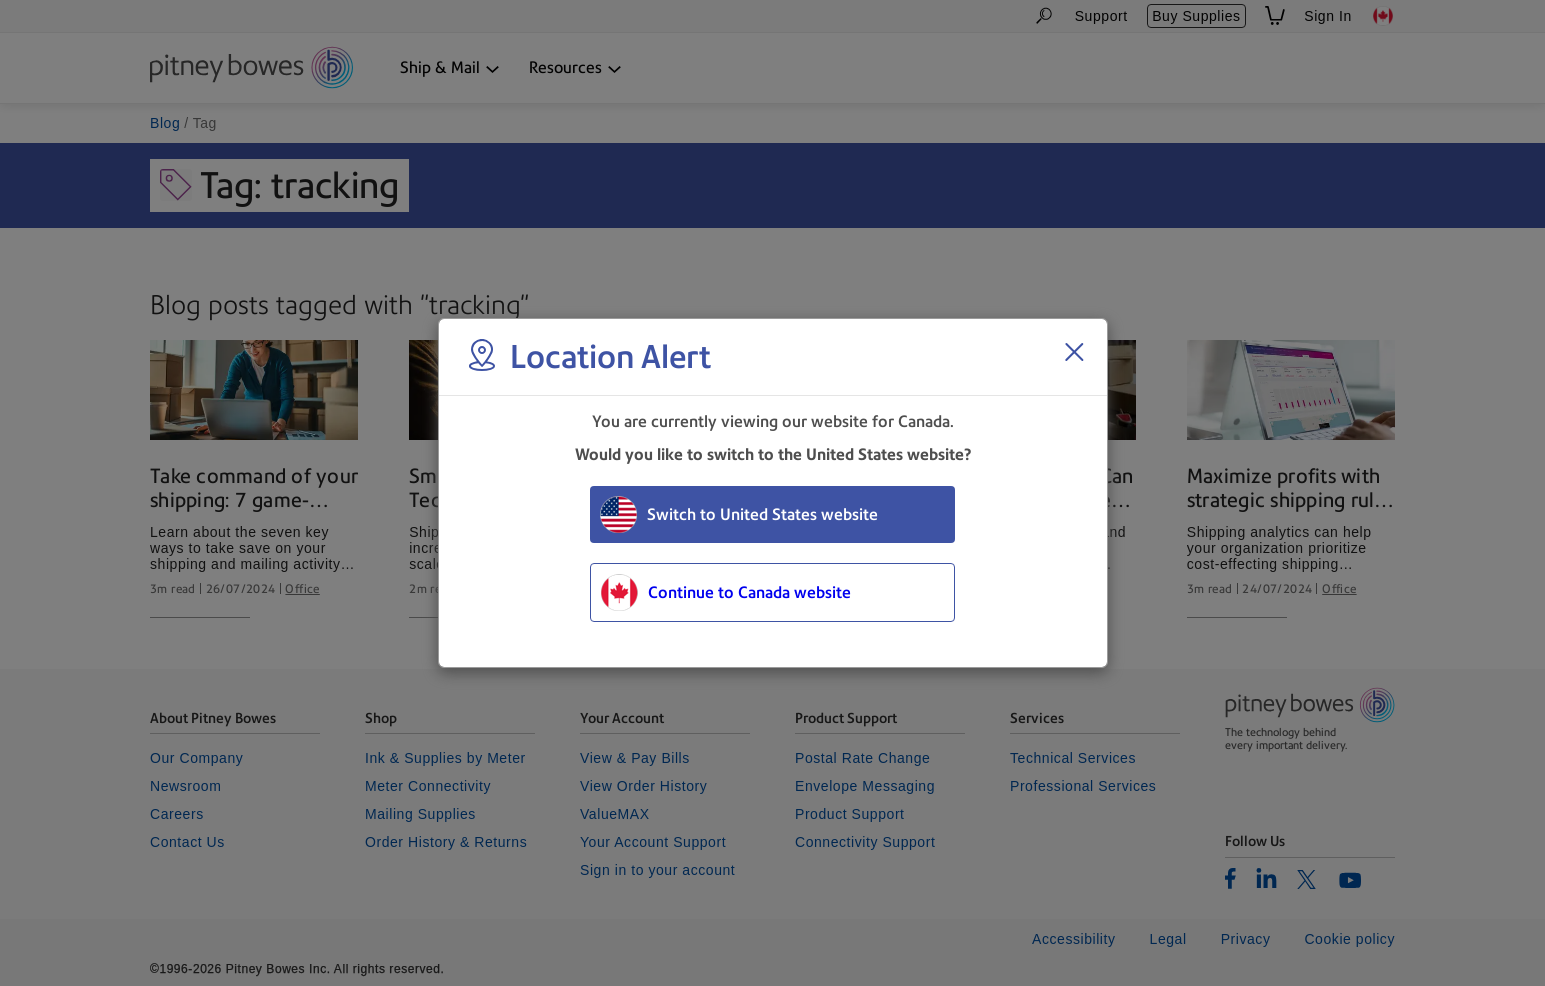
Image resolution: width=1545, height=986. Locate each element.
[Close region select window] (1074, 352)
